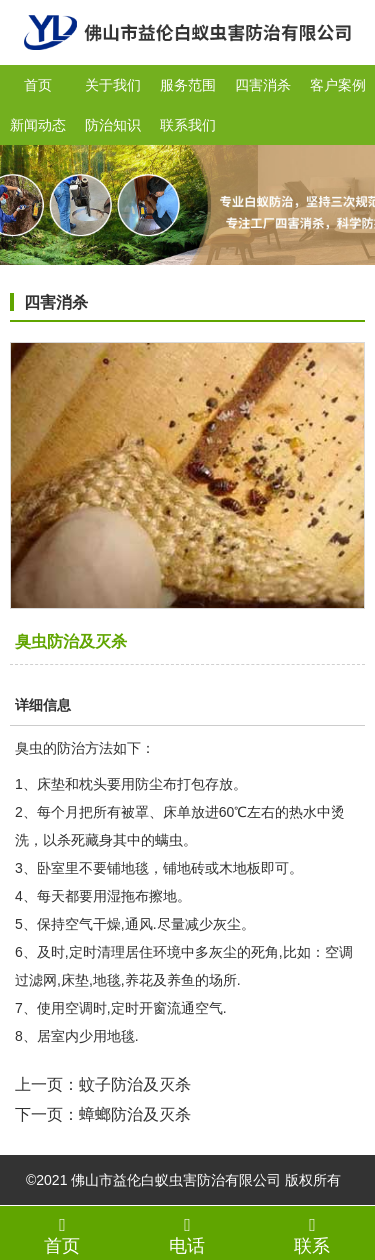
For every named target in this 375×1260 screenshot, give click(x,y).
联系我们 (188, 125)
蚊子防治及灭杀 (135, 1084)
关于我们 (113, 85)
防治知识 (113, 125)
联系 (312, 1235)
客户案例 (338, 85)
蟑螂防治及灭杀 (135, 1114)
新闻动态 (38, 125)
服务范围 (188, 85)
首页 (38, 85)
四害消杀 (263, 85)
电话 (187, 1235)
